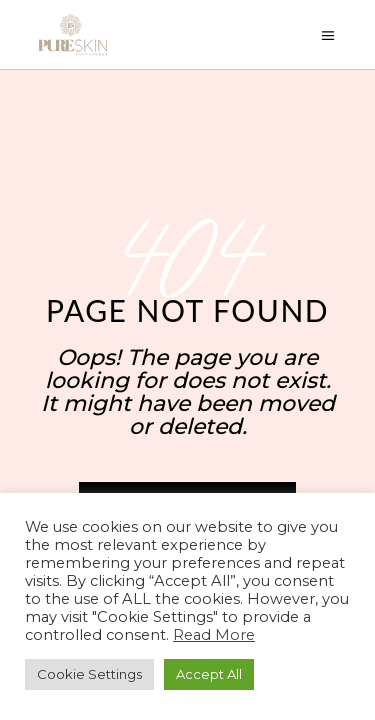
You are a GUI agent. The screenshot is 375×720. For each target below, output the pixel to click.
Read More (214, 635)
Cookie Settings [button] (89, 674)
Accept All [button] (209, 674)
